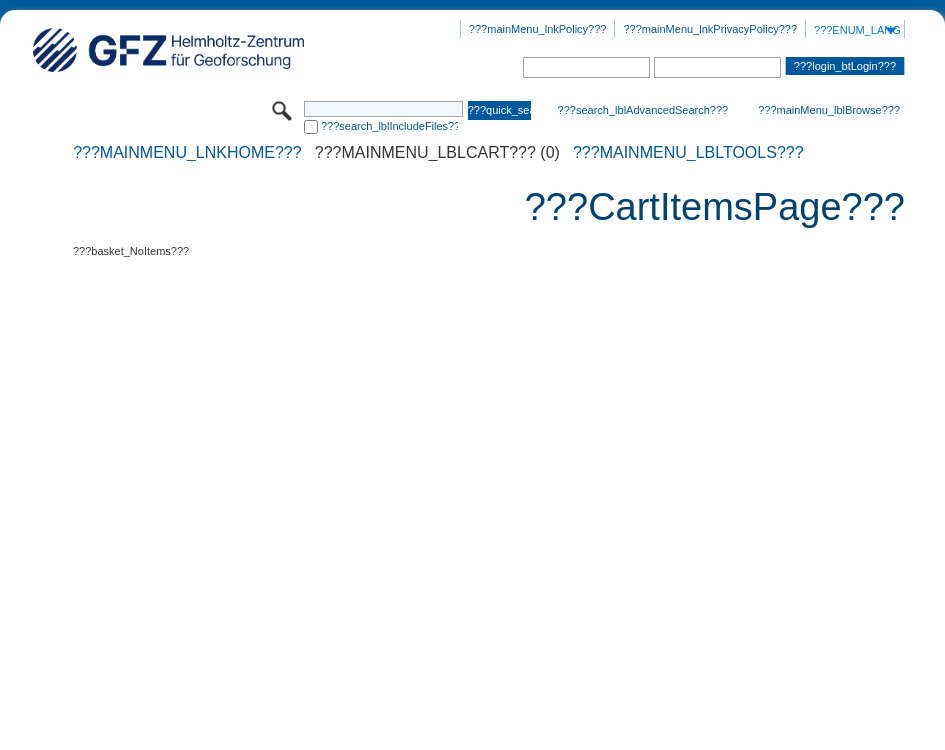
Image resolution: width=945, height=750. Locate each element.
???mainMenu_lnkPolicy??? (538, 29)
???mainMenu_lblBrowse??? (829, 110)
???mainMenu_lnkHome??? (187, 153)
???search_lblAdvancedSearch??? (643, 110)
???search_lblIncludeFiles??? (389, 126)
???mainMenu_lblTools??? (688, 153)
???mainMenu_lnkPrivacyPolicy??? (710, 29)
